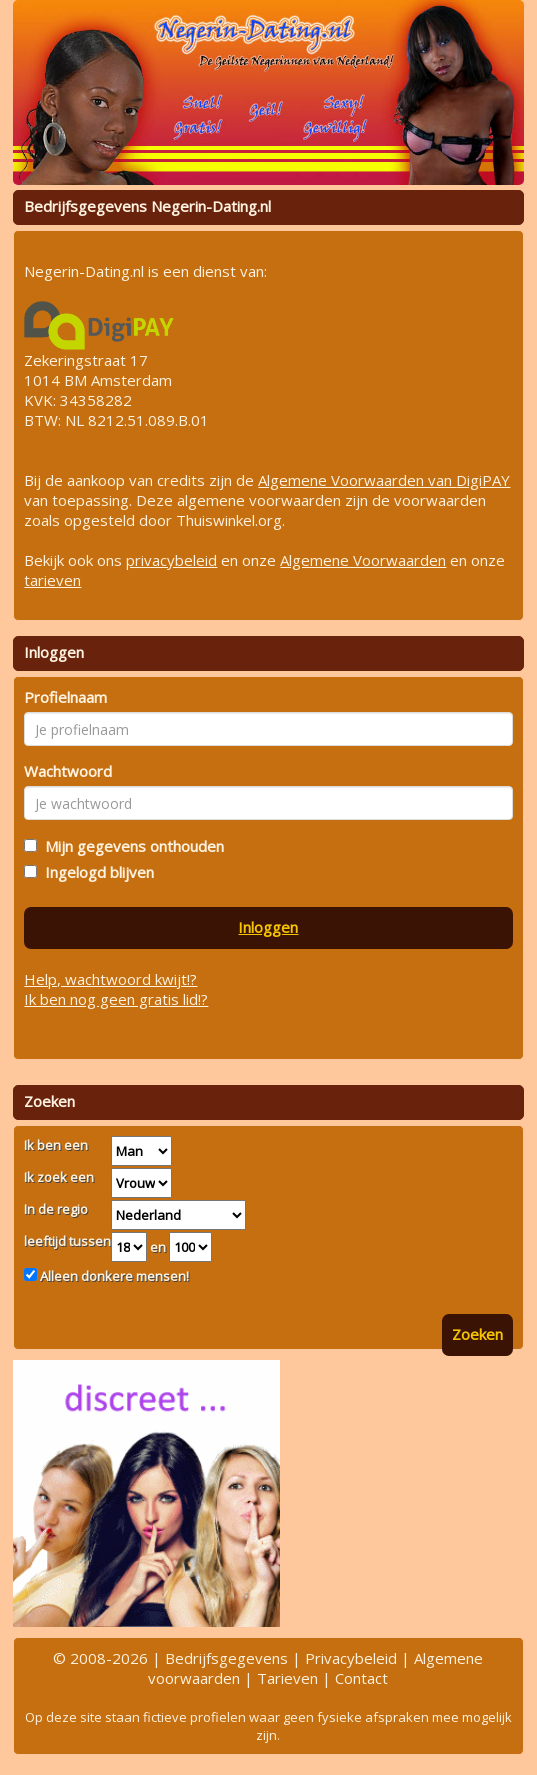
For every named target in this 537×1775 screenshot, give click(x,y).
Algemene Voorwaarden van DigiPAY (384, 480)
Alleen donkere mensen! (113, 1276)
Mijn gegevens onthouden (130, 846)
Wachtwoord (68, 771)
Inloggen (268, 927)
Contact (361, 1678)
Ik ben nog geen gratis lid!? (116, 999)
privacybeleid (171, 560)
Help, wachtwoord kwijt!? (110, 979)
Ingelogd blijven (95, 872)
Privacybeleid (351, 1658)
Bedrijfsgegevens (226, 1658)
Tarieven (287, 1678)
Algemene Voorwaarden (363, 560)
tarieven (52, 580)
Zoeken (477, 1334)
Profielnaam (65, 697)
